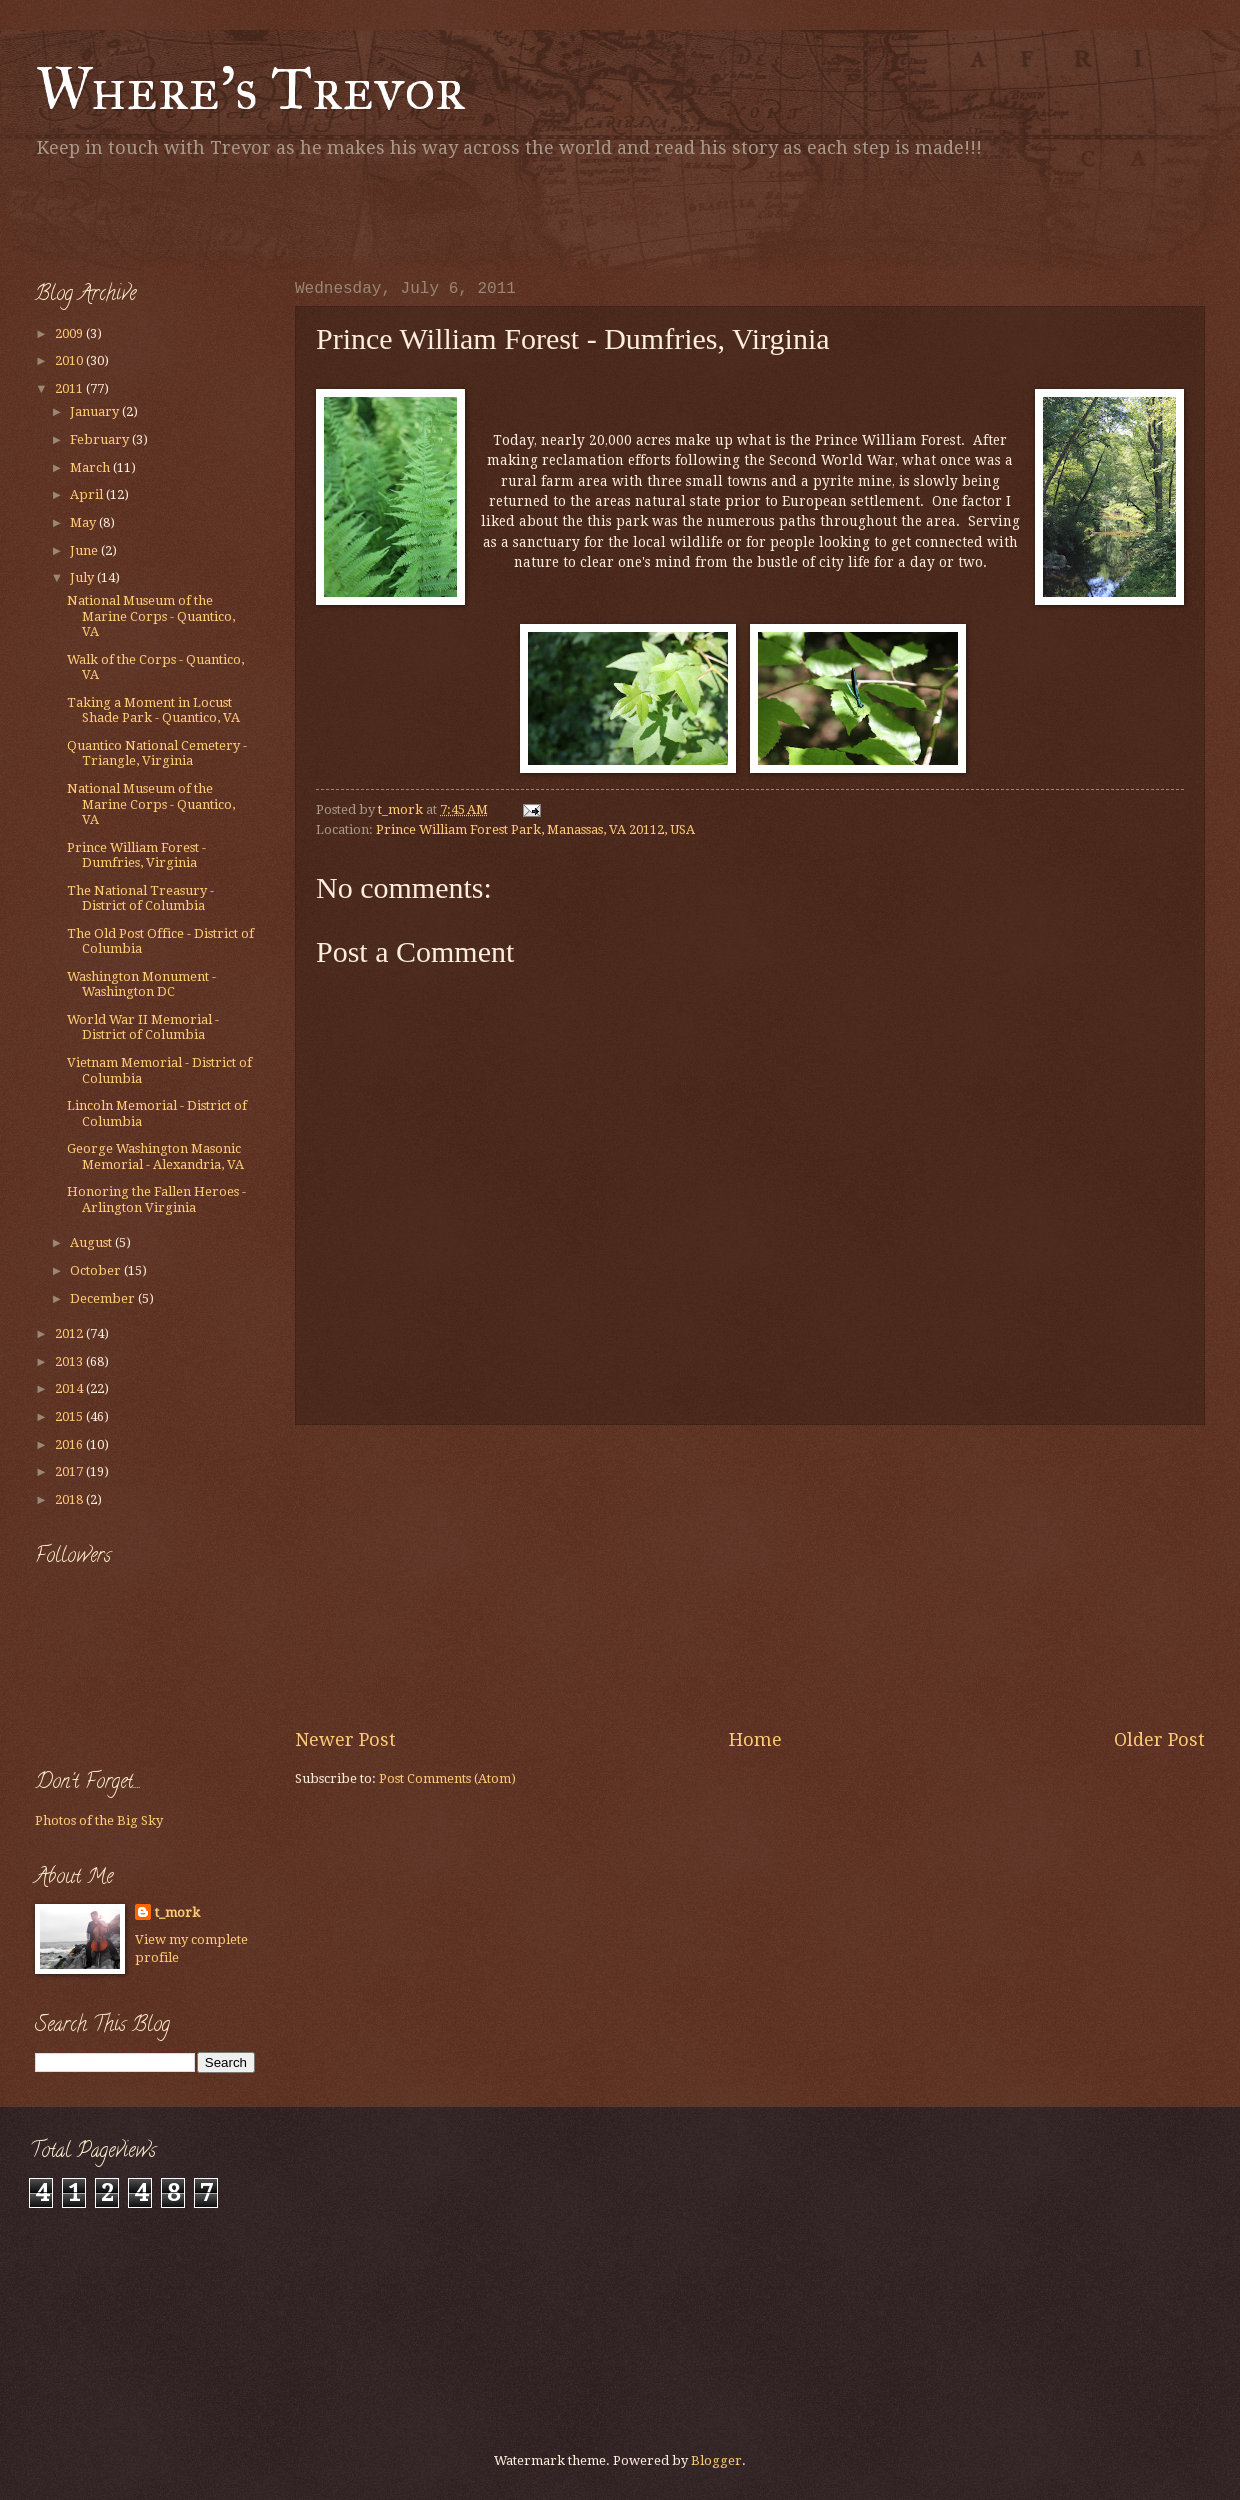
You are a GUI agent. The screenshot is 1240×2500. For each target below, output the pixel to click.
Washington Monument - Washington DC (141, 984)
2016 (70, 1444)
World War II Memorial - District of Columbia (143, 1027)
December (104, 1298)
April (88, 494)
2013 (70, 1361)
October (97, 1270)
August (92, 1242)
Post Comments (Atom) (447, 1778)
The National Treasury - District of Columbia (140, 898)
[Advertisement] (269, 215)
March (91, 467)
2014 (70, 1388)
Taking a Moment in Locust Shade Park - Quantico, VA (153, 710)
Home (755, 1739)
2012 (70, 1333)
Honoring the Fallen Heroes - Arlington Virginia (156, 1199)
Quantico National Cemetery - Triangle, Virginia (157, 753)
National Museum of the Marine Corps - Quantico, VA (151, 616)
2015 (70, 1416)
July (83, 577)
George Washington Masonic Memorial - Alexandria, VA (155, 1156)
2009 (70, 333)
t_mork (177, 1912)
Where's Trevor (250, 88)
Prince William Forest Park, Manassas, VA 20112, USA (535, 829)
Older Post (1159, 1739)
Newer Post (345, 1739)
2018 (70, 1499)
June (85, 550)
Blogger (716, 2460)
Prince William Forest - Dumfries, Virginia (136, 855)
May (84, 522)
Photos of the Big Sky (99, 1820)
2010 (70, 360)
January (96, 411)
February (101, 439)
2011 (70, 388)
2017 (70, 1471)
